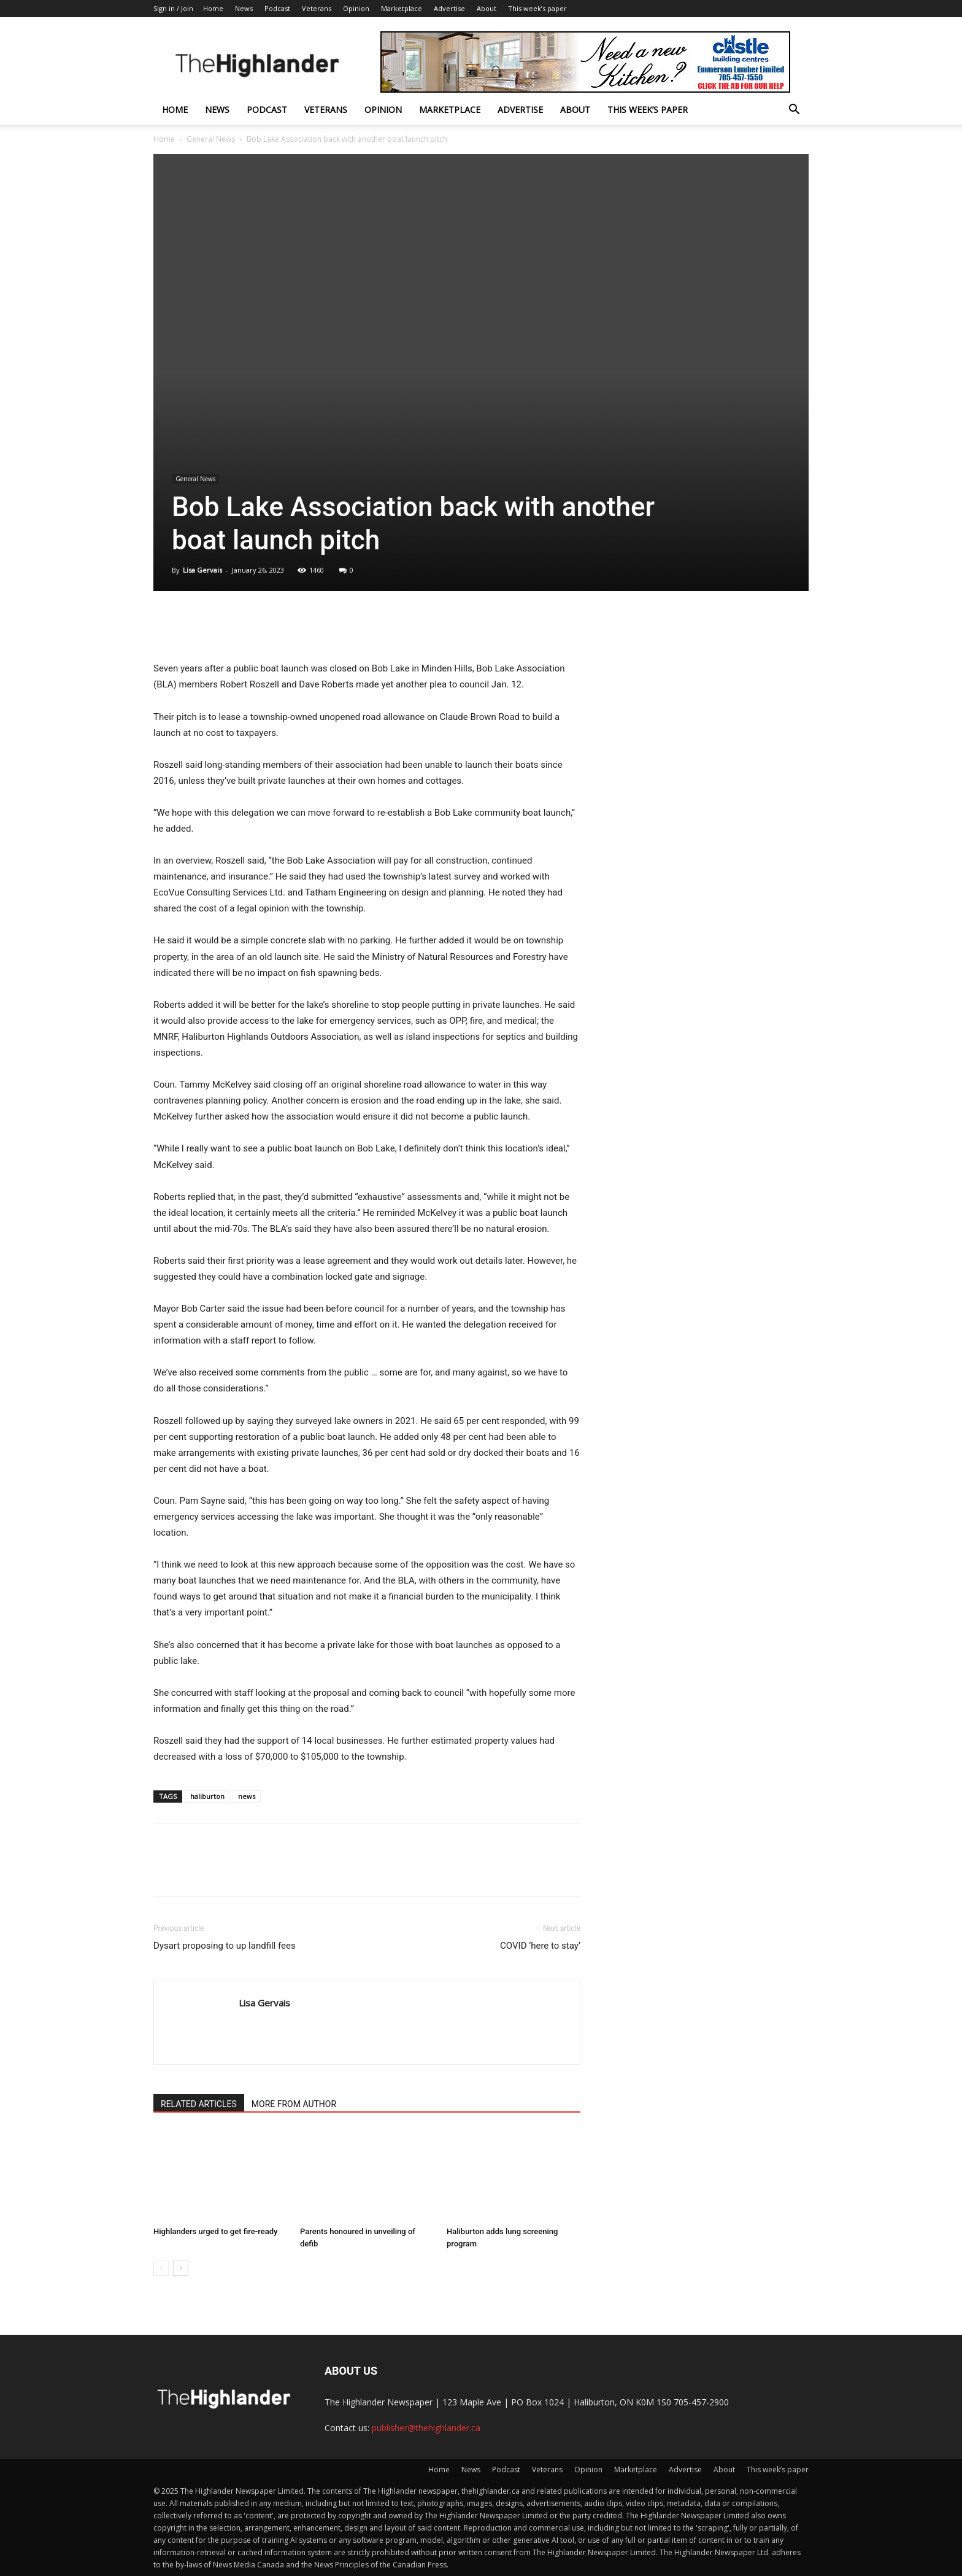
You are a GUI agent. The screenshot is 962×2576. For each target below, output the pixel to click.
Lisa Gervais (202, 569)
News (244, 8)
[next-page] (180, 2268)
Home (213, 8)
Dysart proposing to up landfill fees (224, 1945)
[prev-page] (161, 2268)
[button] (794, 111)
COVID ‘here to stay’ (540, 1945)
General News (211, 139)
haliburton (207, 1796)
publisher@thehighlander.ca (426, 2428)
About (486, 8)
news (246, 1796)
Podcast (277, 8)
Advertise (449, 8)
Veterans (316, 8)
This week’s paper (537, 8)
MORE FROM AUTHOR (294, 2104)
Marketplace (401, 8)
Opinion (356, 8)
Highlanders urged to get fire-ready (215, 2231)
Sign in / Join (173, 8)
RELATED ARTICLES (199, 2104)
